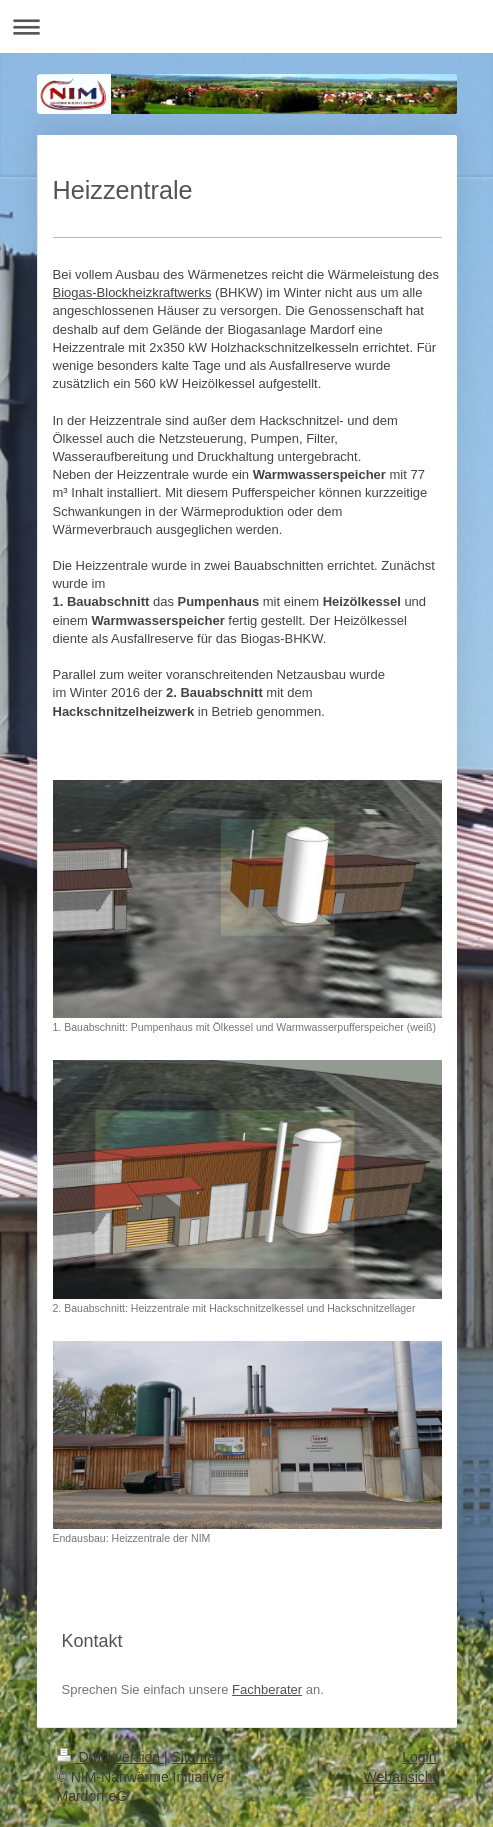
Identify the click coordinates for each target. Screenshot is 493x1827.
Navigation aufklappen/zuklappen (246, 26)
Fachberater (267, 1689)
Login (419, 1757)
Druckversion (110, 1757)
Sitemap (197, 1757)
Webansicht (400, 1777)
